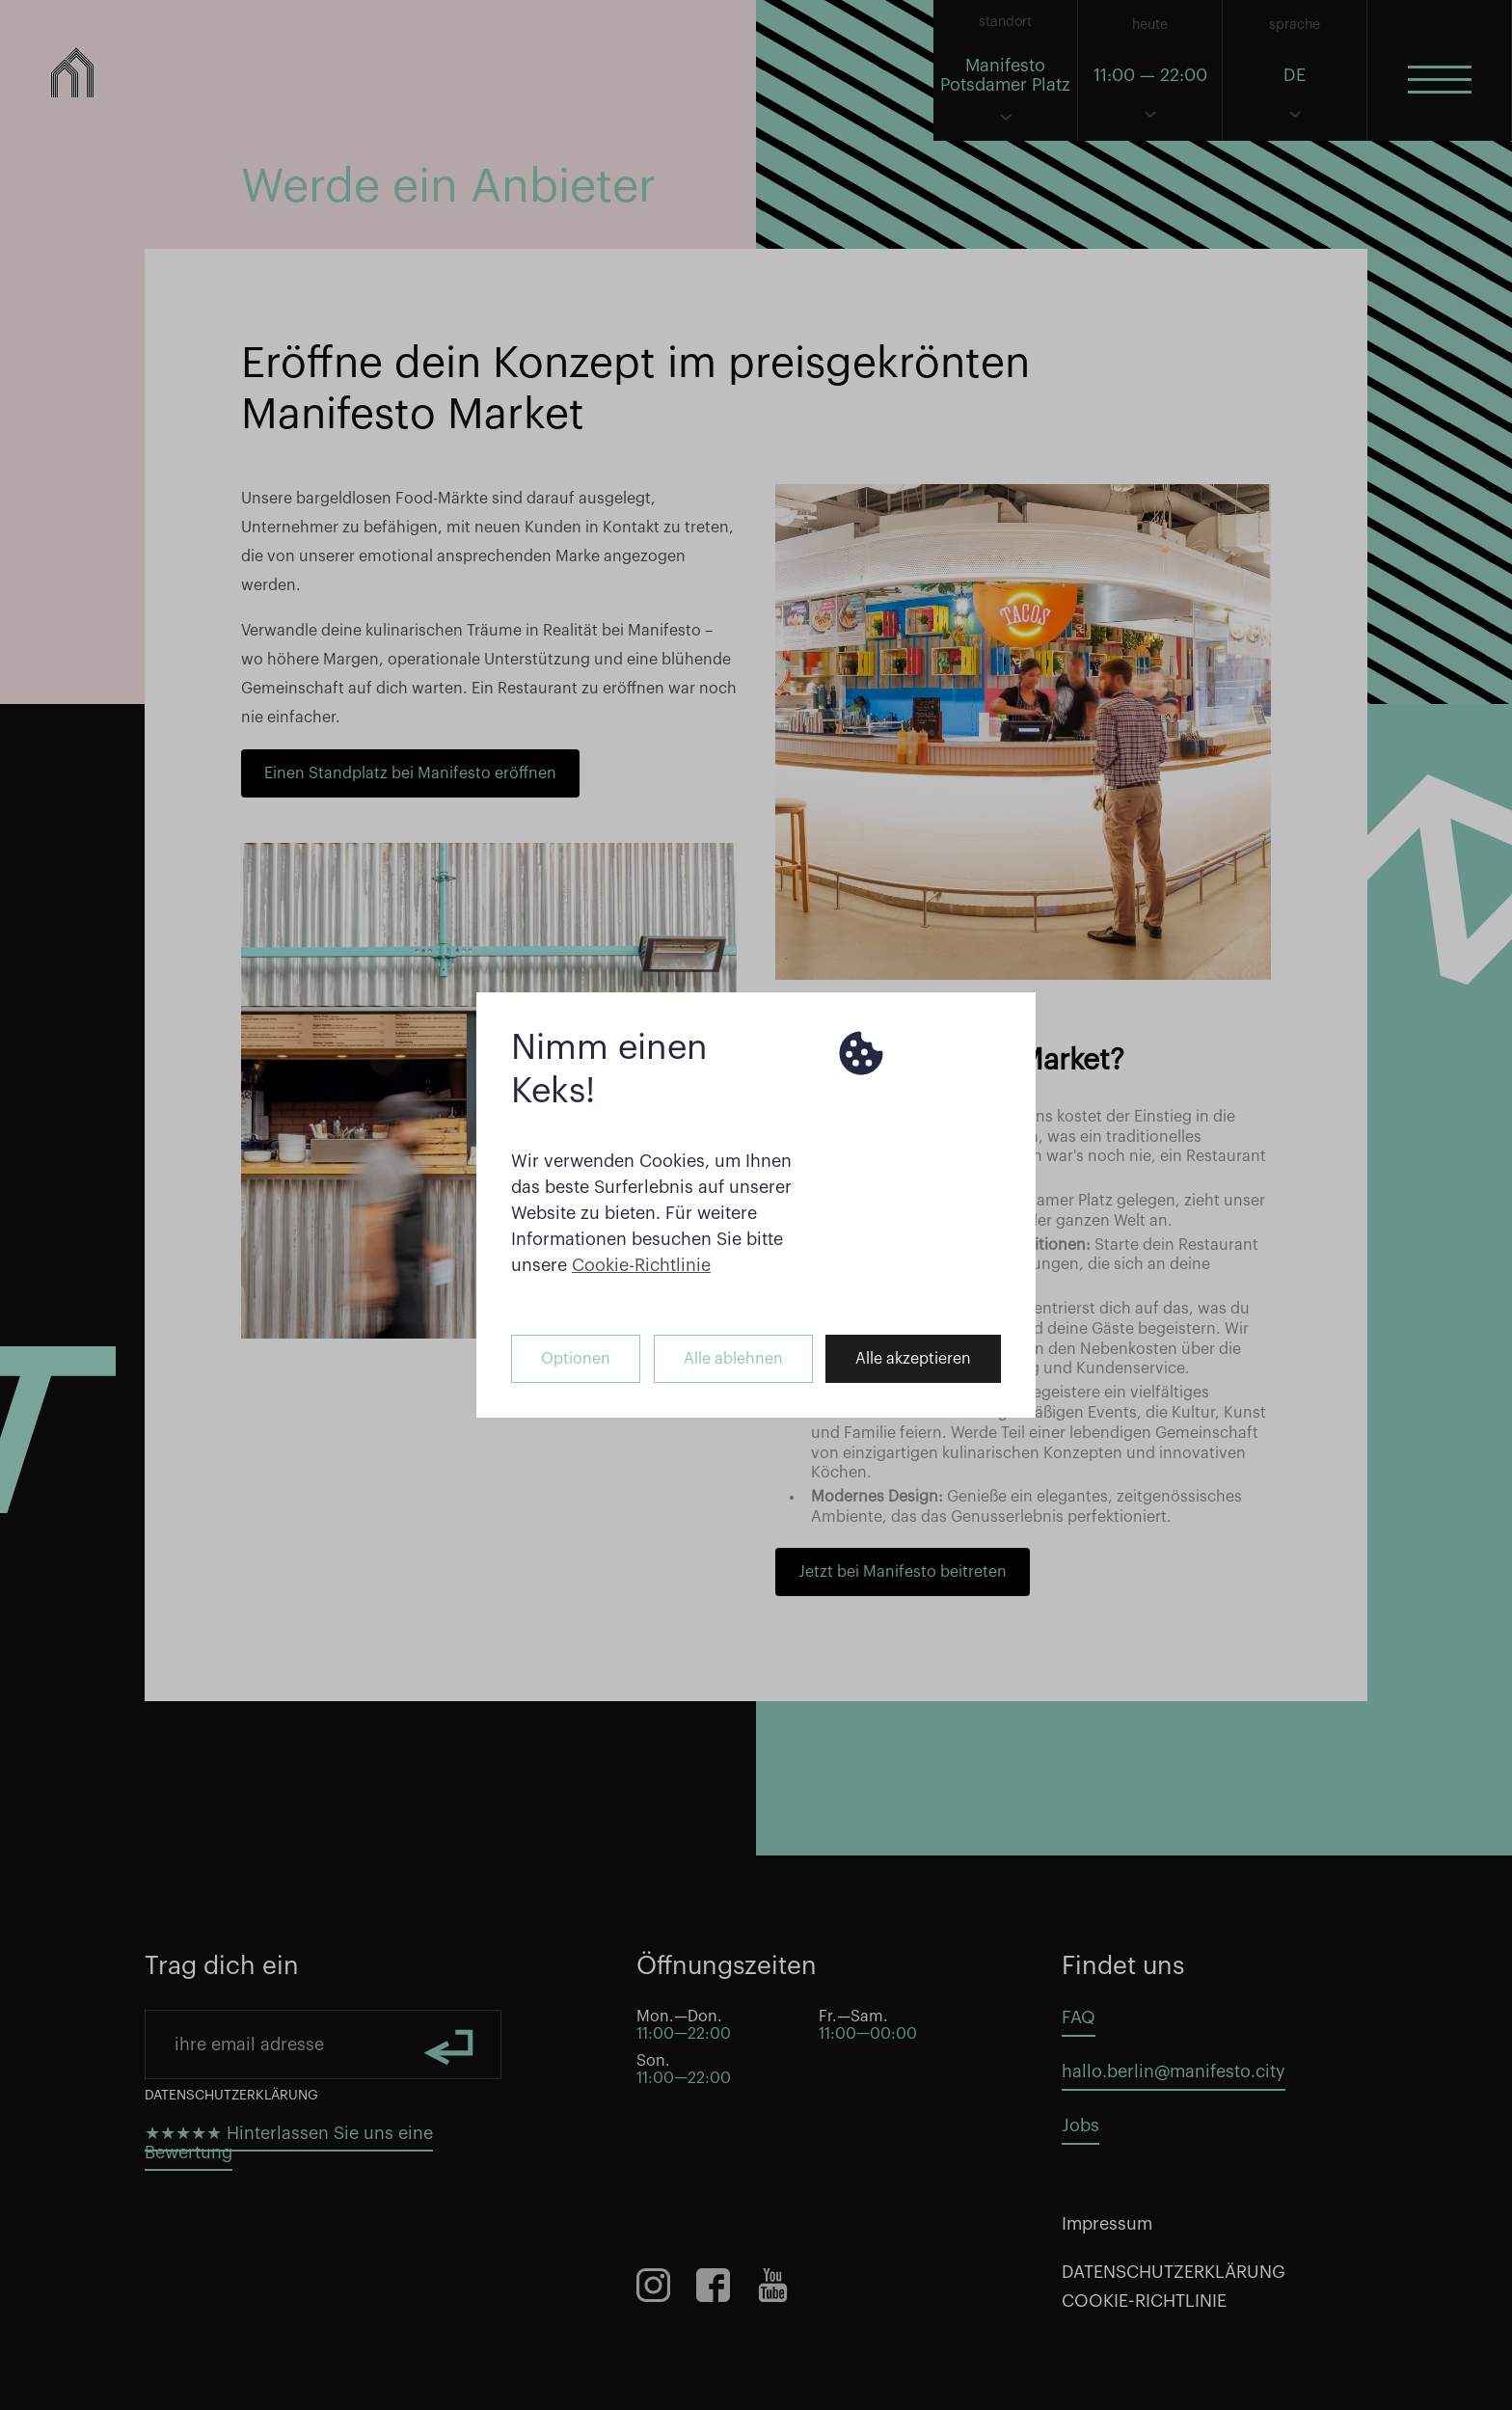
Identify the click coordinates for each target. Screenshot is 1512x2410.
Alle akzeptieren (913, 1359)
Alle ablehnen (733, 1359)
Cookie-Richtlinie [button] (641, 1265)
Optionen (575, 1359)
